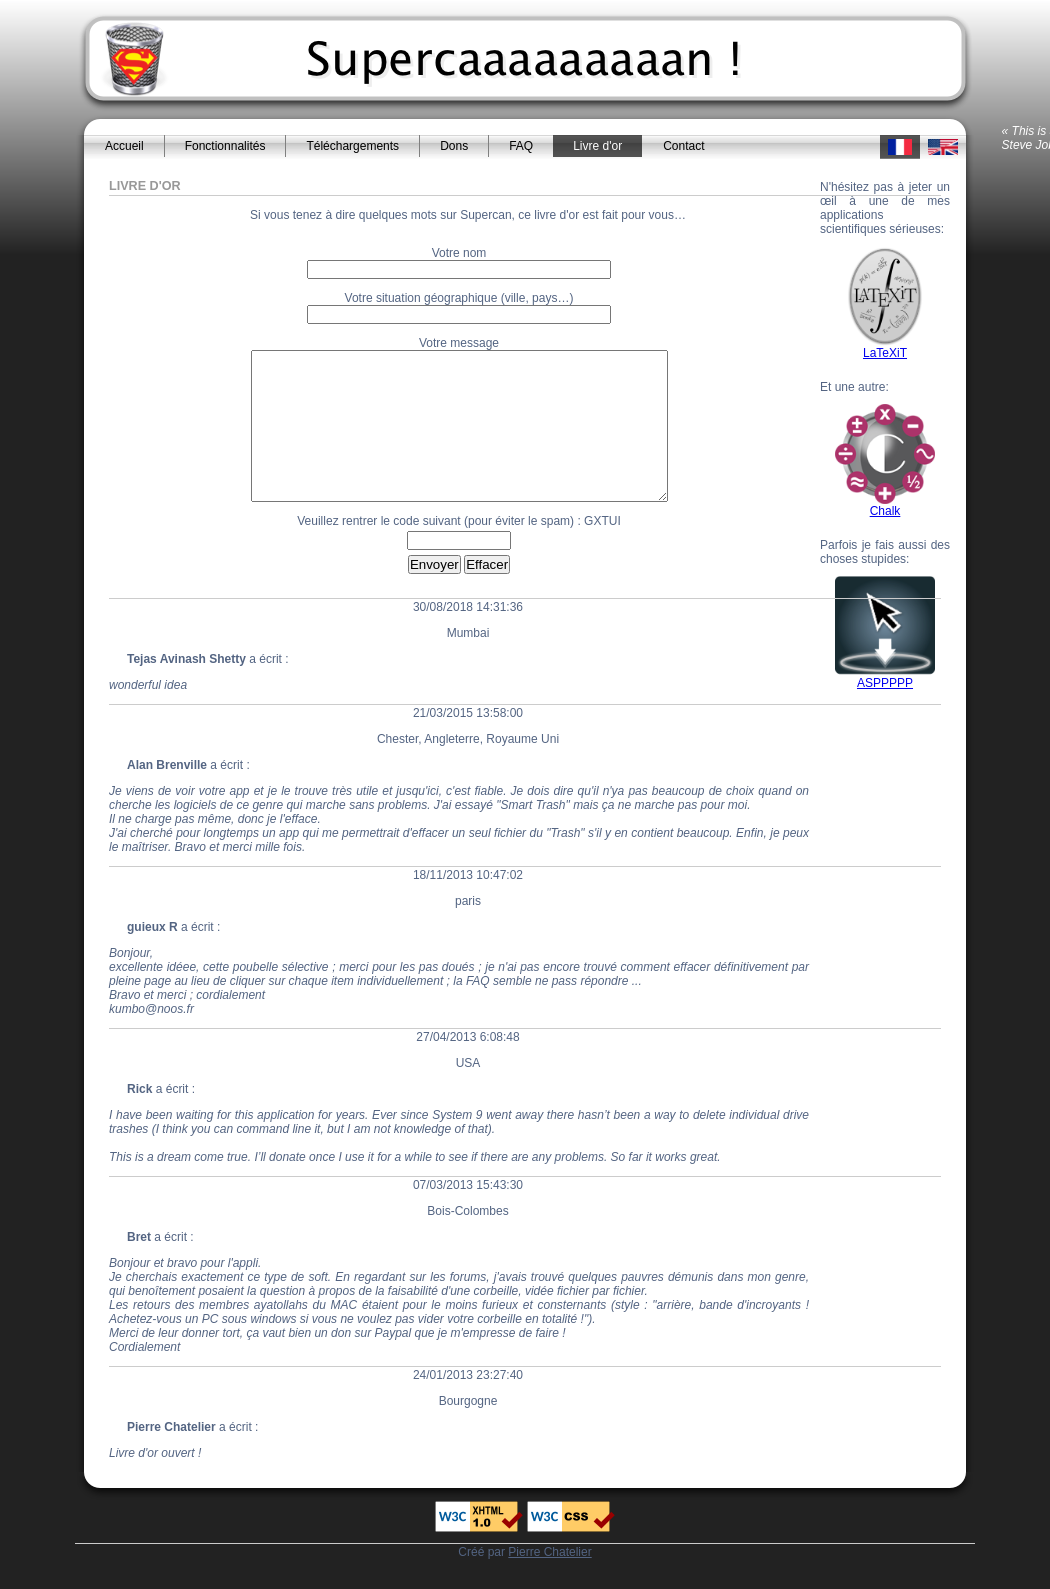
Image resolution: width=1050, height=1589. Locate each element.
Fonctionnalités (225, 146)
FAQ (521, 146)
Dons (454, 146)
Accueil (124, 146)
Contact (683, 146)
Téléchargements (352, 146)
